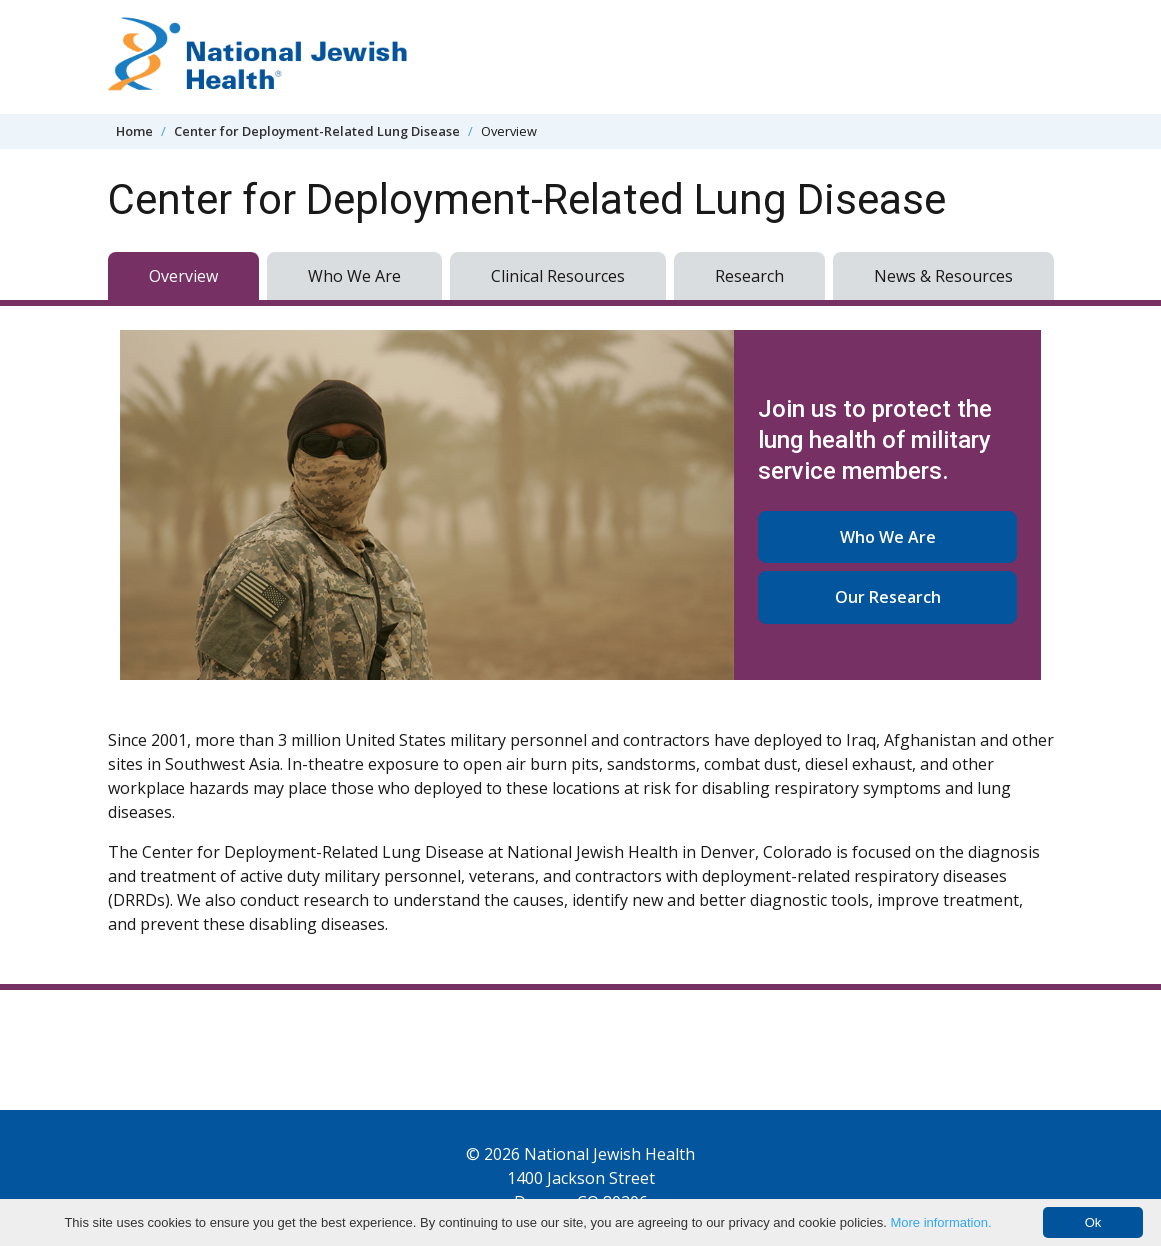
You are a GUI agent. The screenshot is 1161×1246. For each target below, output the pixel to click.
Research (749, 276)
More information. (940, 1222)
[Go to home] (258, 57)
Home (134, 131)
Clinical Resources (558, 276)
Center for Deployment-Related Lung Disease (317, 131)
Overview (183, 276)
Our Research (888, 597)
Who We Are (354, 276)
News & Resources (943, 276)
